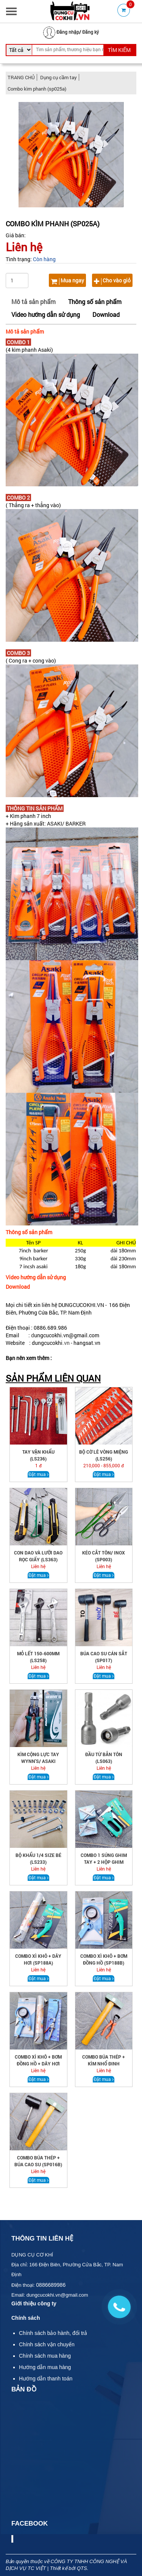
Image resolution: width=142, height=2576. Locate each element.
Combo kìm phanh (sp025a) (37, 88)
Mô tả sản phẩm (33, 302)
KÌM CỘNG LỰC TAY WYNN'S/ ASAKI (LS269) (38, 1761)
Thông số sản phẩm (95, 302)
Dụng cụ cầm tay (58, 77)
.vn (66, 1342)
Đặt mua (37, 1474)
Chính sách (25, 2318)
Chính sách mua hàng (45, 2356)
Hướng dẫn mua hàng (45, 2367)
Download (106, 314)
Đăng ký (90, 32)
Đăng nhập (67, 32)
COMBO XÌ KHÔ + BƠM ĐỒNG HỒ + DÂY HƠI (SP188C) (38, 2063)
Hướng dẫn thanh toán (45, 2378)
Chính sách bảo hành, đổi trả (53, 2333)
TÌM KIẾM (119, 49)
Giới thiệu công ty (33, 2303)
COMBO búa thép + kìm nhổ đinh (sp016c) (103, 2063)
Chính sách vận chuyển (47, 2344)
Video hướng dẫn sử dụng (45, 314)
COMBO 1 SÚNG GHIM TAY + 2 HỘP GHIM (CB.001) (104, 1862)
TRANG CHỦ (21, 77)
